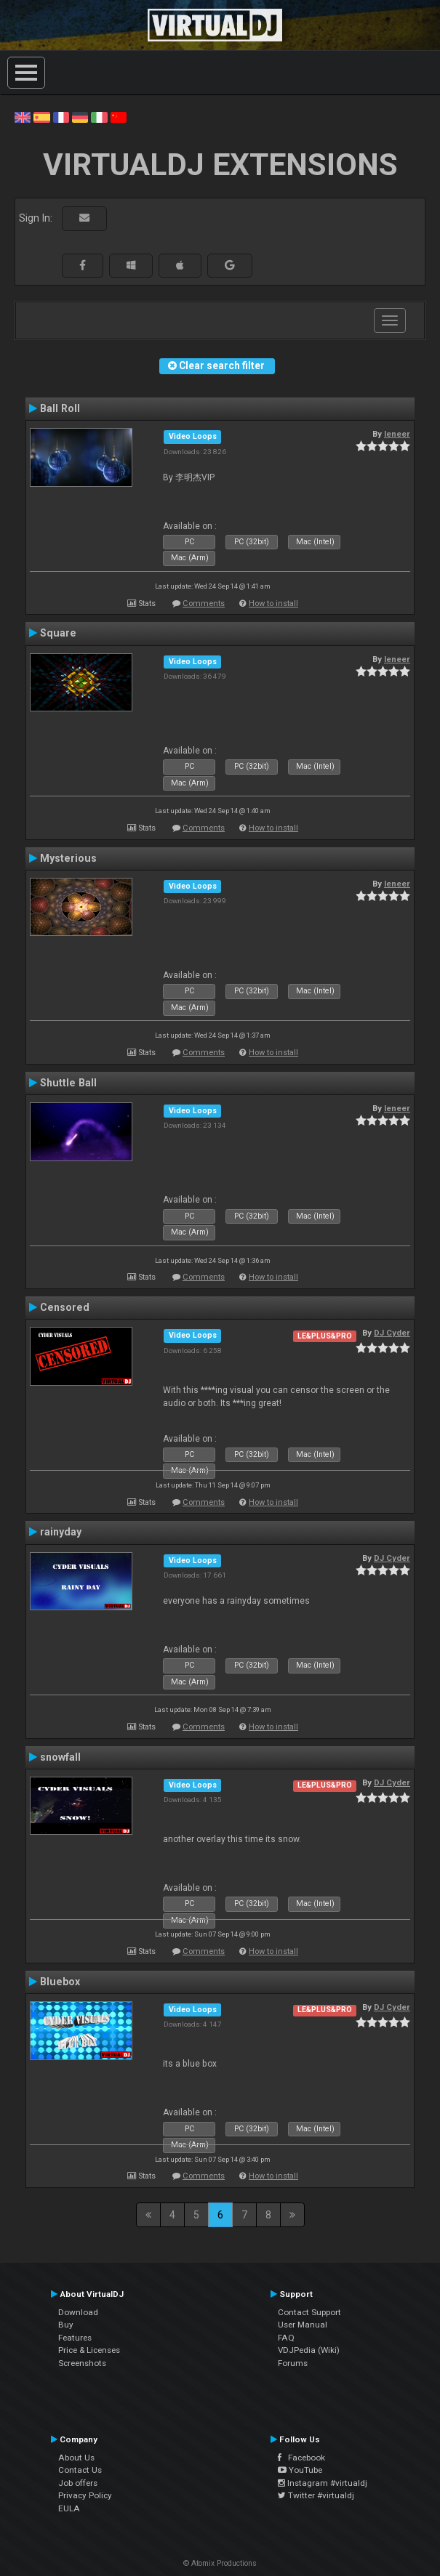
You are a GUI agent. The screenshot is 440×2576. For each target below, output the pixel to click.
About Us (76, 2457)
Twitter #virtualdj (316, 2495)
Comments (204, 603)
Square (58, 633)
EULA (69, 2508)
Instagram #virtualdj (322, 2483)
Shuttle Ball (68, 1083)
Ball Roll (60, 408)
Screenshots (82, 2363)
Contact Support (309, 2312)
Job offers (77, 2483)
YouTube (300, 2470)
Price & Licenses (89, 2350)
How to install (273, 603)
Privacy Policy (85, 2495)
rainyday (60, 1532)
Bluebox (60, 1981)
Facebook (301, 2457)
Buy (65, 2324)
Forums (293, 2363)
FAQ (286, 2338)
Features (75, 2338)
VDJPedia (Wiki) (309, 2350)
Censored (64, 1307)
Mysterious (68, 858)
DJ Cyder (392, 1333)
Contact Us (80, 2470)
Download (78, 2312)
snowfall (60, 1757)
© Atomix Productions (220, 2563)
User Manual (302, 2324)
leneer (397, 434)
